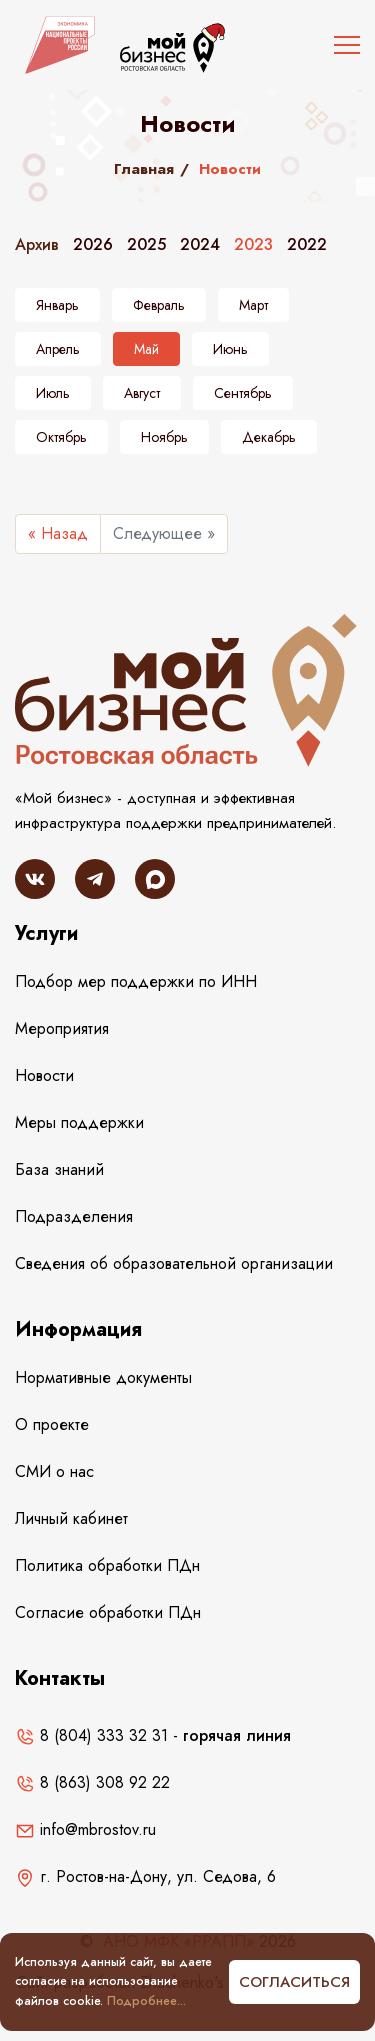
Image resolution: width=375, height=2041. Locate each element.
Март (253, 305)
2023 (253, 244)
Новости (44, 1075)
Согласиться (294, 1982)
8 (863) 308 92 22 (92, 1782)
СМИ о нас (54, 1471)
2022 (307, 244)
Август (142, 393)
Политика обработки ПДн (107, 1565)
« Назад (58, 533)
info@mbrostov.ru (85, 1829)
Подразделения (74, 1216)
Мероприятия (62, 1028)
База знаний (59, 1169)
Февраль (159, 305)
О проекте (52, 1424)
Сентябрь (243, 393)
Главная (144, 169)
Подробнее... (146, 2001)
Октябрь (61, 437)
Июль (53, 393)
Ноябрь (164, 437)
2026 (93, 244)
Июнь (230, 349)
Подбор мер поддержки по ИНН (136, 981)
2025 (146, 244)
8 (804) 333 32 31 (91, 1735)
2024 (200, 244)
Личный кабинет (71, 1518)
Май (146, 349)
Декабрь (269, 437)
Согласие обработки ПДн (108, 1612)
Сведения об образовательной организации (174, 1263)
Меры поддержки (79, 1122)
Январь (57, 305)
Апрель (58, 349)
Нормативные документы (103, 1377)
